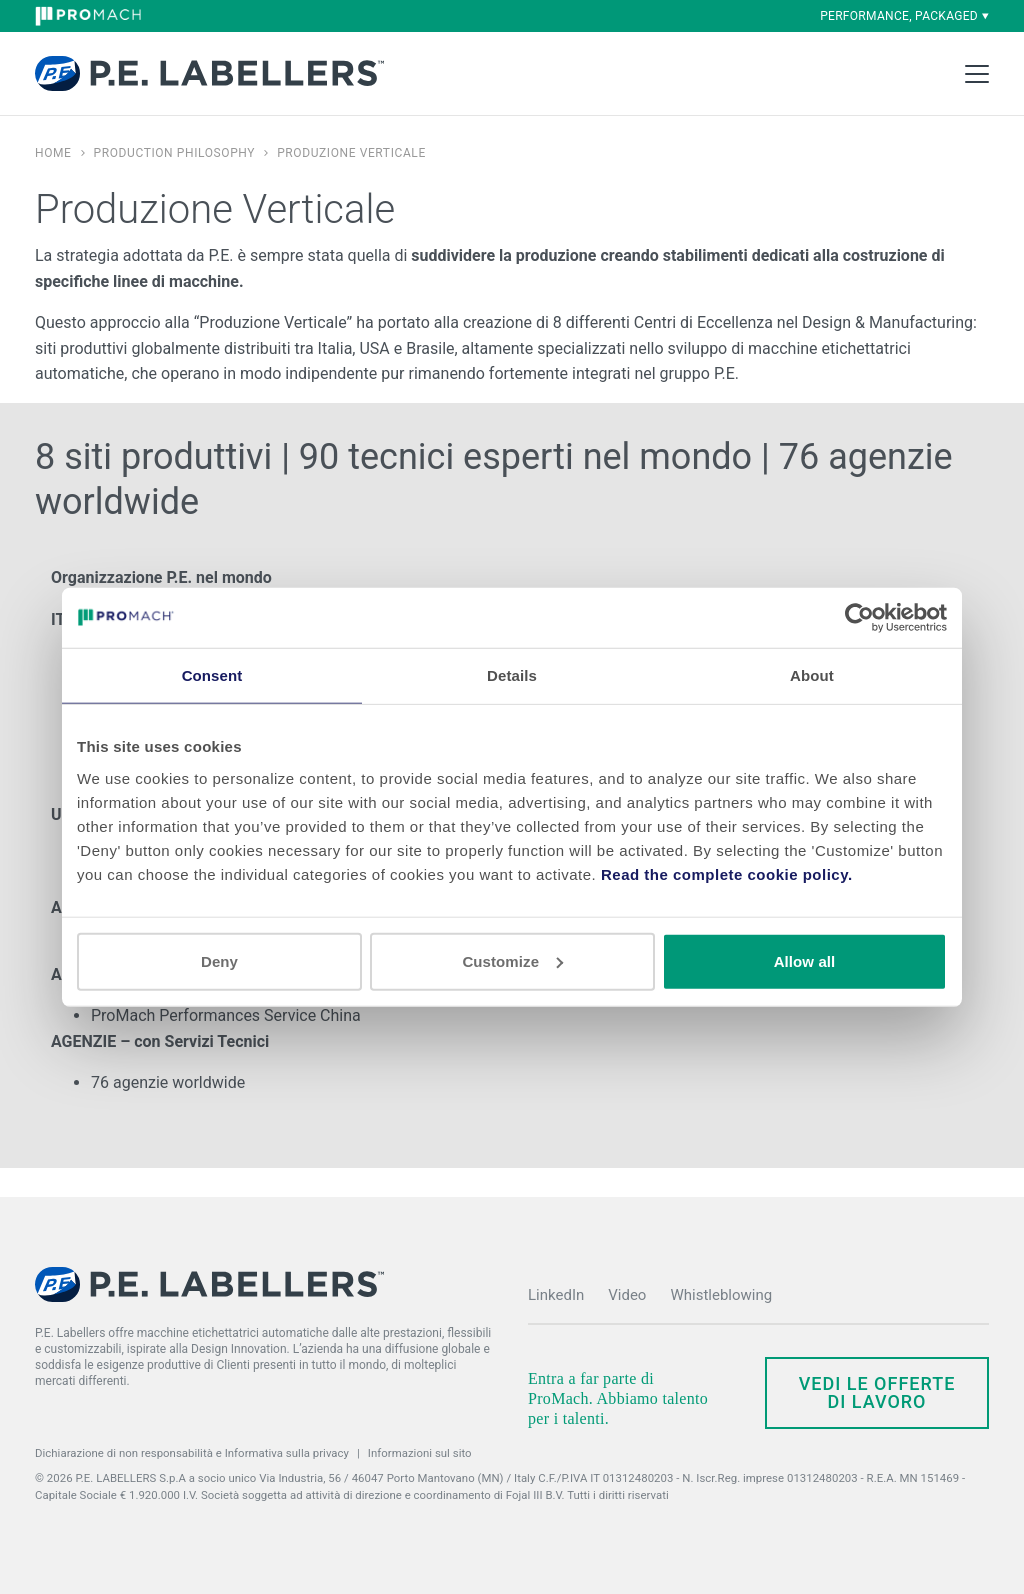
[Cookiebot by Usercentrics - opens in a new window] (859, 618)
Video (627, 1295)
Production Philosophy (175, 153)
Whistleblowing (721, 1295)
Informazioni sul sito (420, 1453)
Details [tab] (512, 675)
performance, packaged (904, 16)
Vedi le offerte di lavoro (877, 1392)
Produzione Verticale (351, 153)
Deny (219, 960)
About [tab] (812, 675)
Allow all (805, 960)
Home (53, 153)
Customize (512, 960)
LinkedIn (556, 1295)
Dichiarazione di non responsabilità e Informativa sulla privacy (192, 1453)
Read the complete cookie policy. (727, 873)
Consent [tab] (212, 675)
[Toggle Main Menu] (977, 74)
